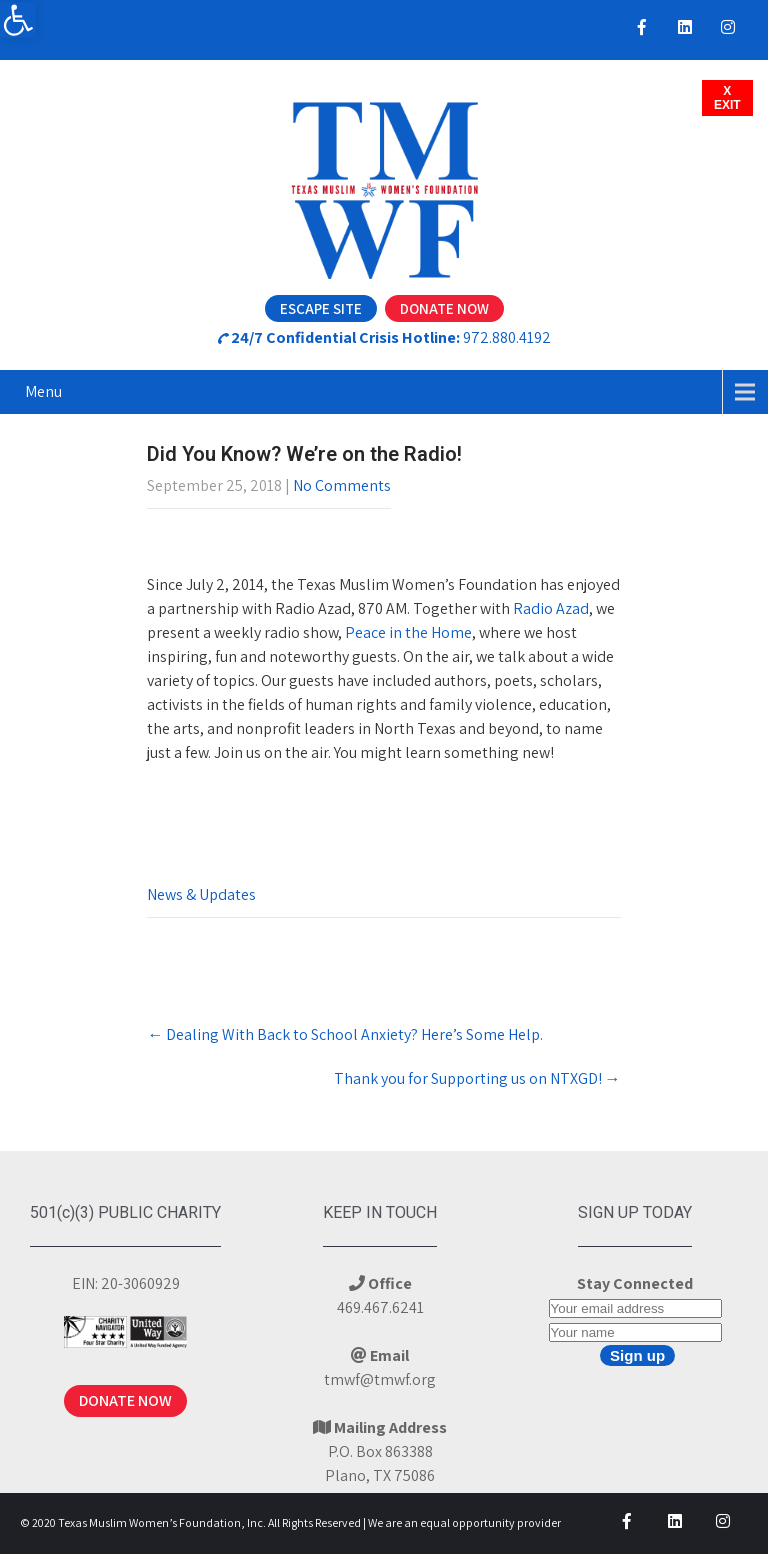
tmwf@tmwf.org (380, 1379)
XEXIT (727, 98)
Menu (43, 391)
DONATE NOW (125, 1400)
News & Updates (201, 894)
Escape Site (321, 308)
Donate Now (444, 308)
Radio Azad (551, 608)
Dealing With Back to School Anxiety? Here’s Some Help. (345, 1034)
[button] (18, 20)
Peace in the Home (408, 632)
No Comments (342, 485)
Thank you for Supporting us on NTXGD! (477, 1078)
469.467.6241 (380, 1307)
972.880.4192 (507, 337)
